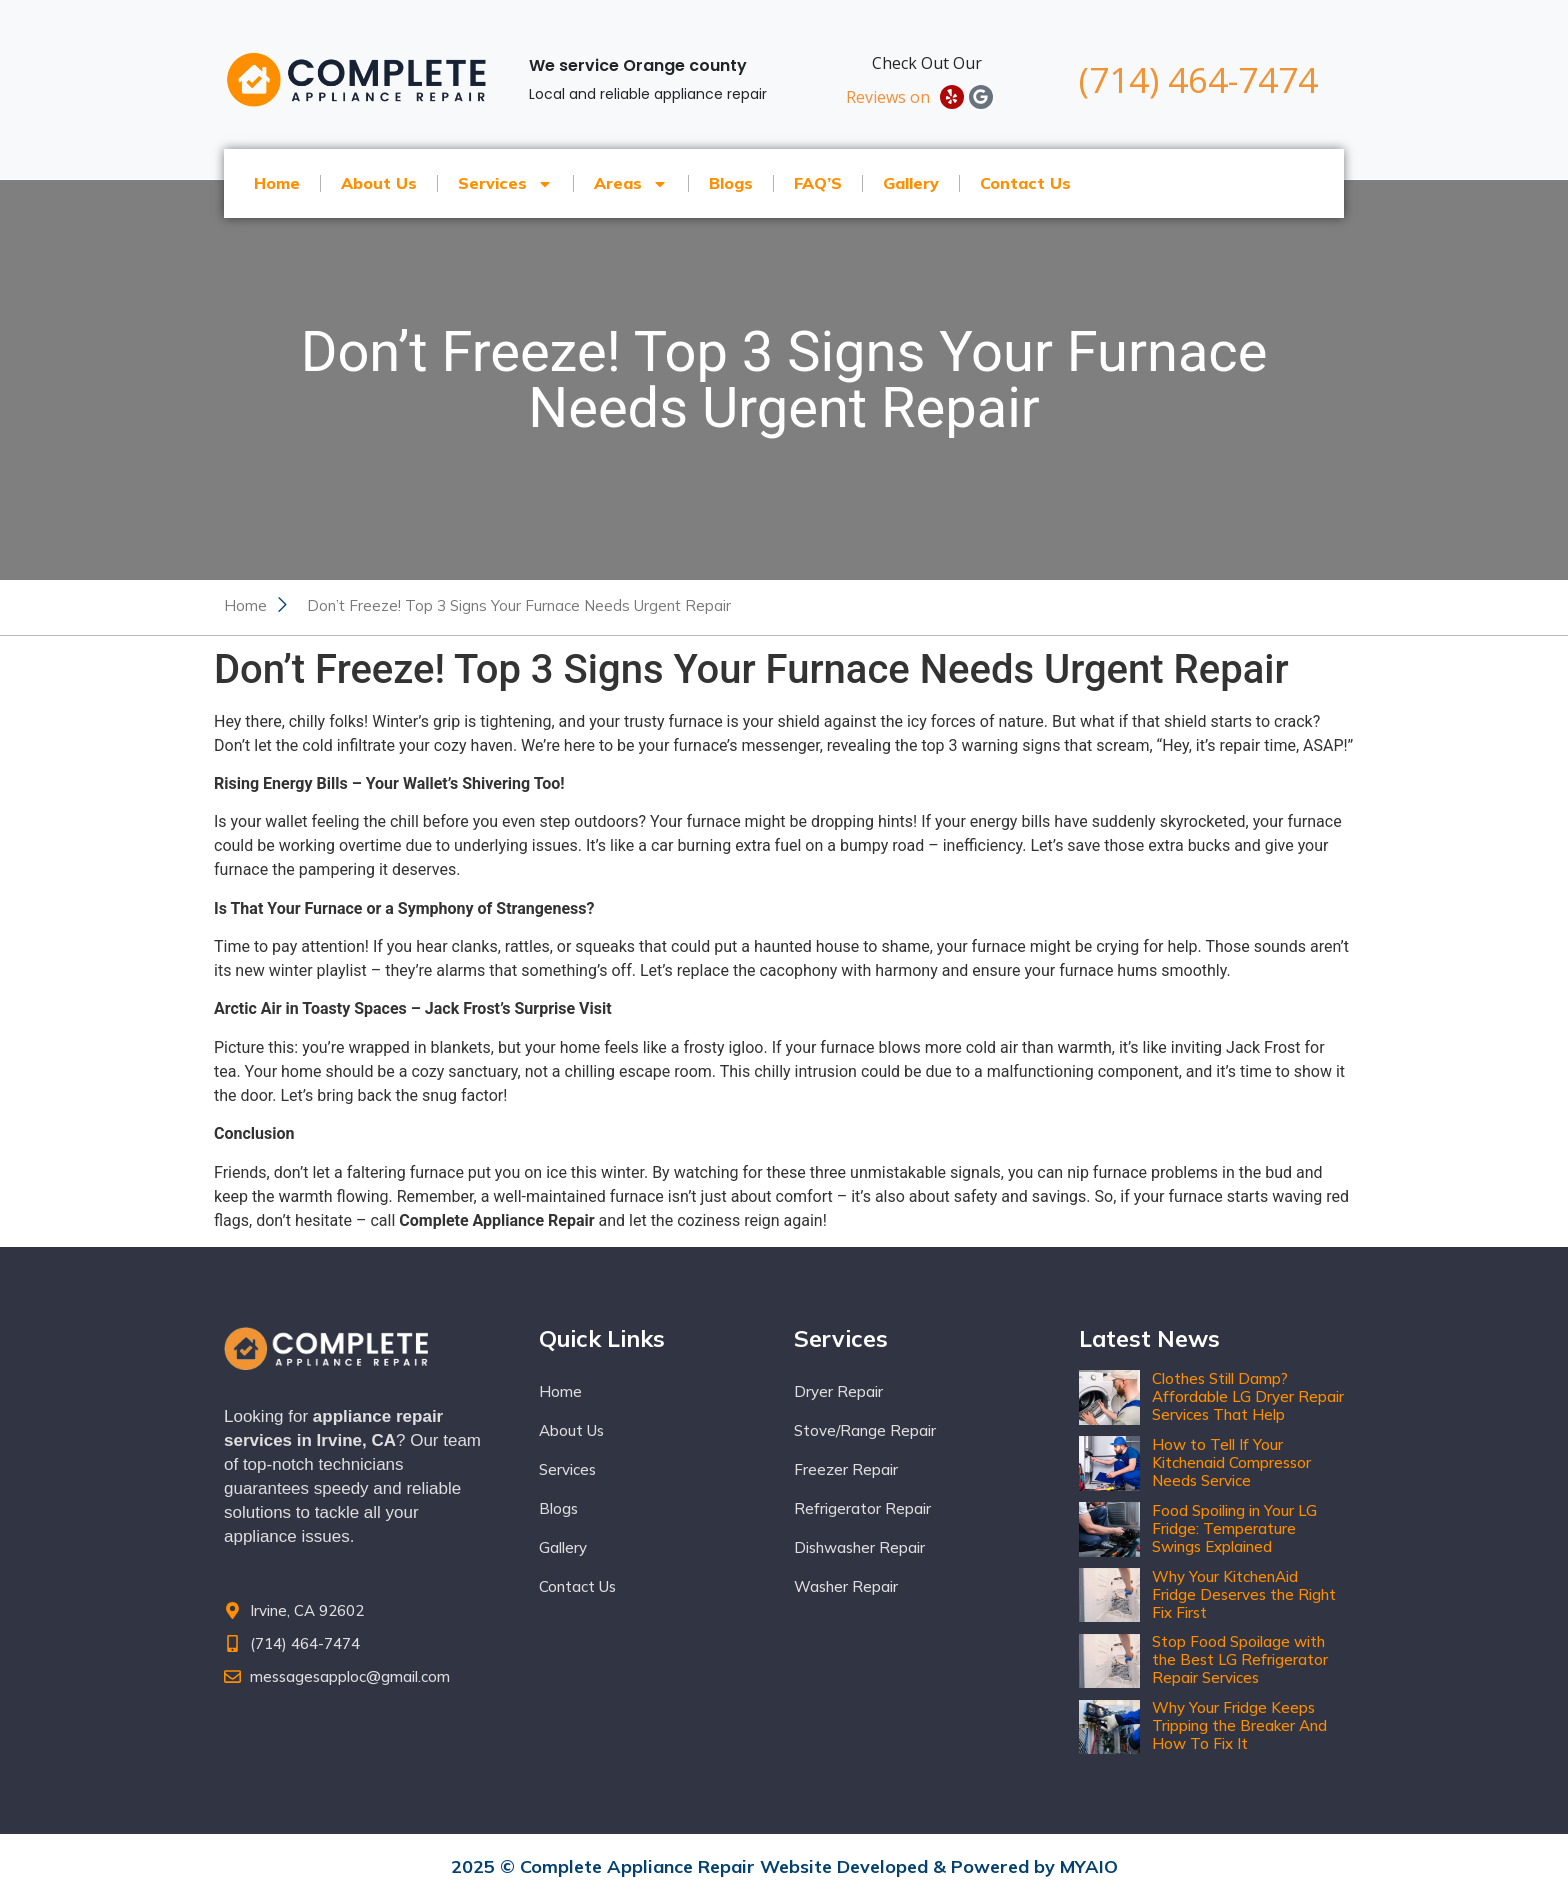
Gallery (911, 183)
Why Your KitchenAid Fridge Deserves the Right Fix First (1244, 1594)
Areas (631, 184)
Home (277, 183)
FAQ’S (818, 183)
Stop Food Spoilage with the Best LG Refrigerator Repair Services (1240, 1659)
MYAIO (1089, 1866)
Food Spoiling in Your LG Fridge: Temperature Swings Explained (1234, 1528)
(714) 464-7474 (1198, 79)
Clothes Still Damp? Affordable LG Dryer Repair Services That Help (1248, 1396)
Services (505, 184)
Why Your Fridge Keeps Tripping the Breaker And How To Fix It (1239, 1725)
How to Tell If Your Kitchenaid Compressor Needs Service (1231, 1462)
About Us (379, 183)
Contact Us (1025, 183)
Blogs (731, 183)
